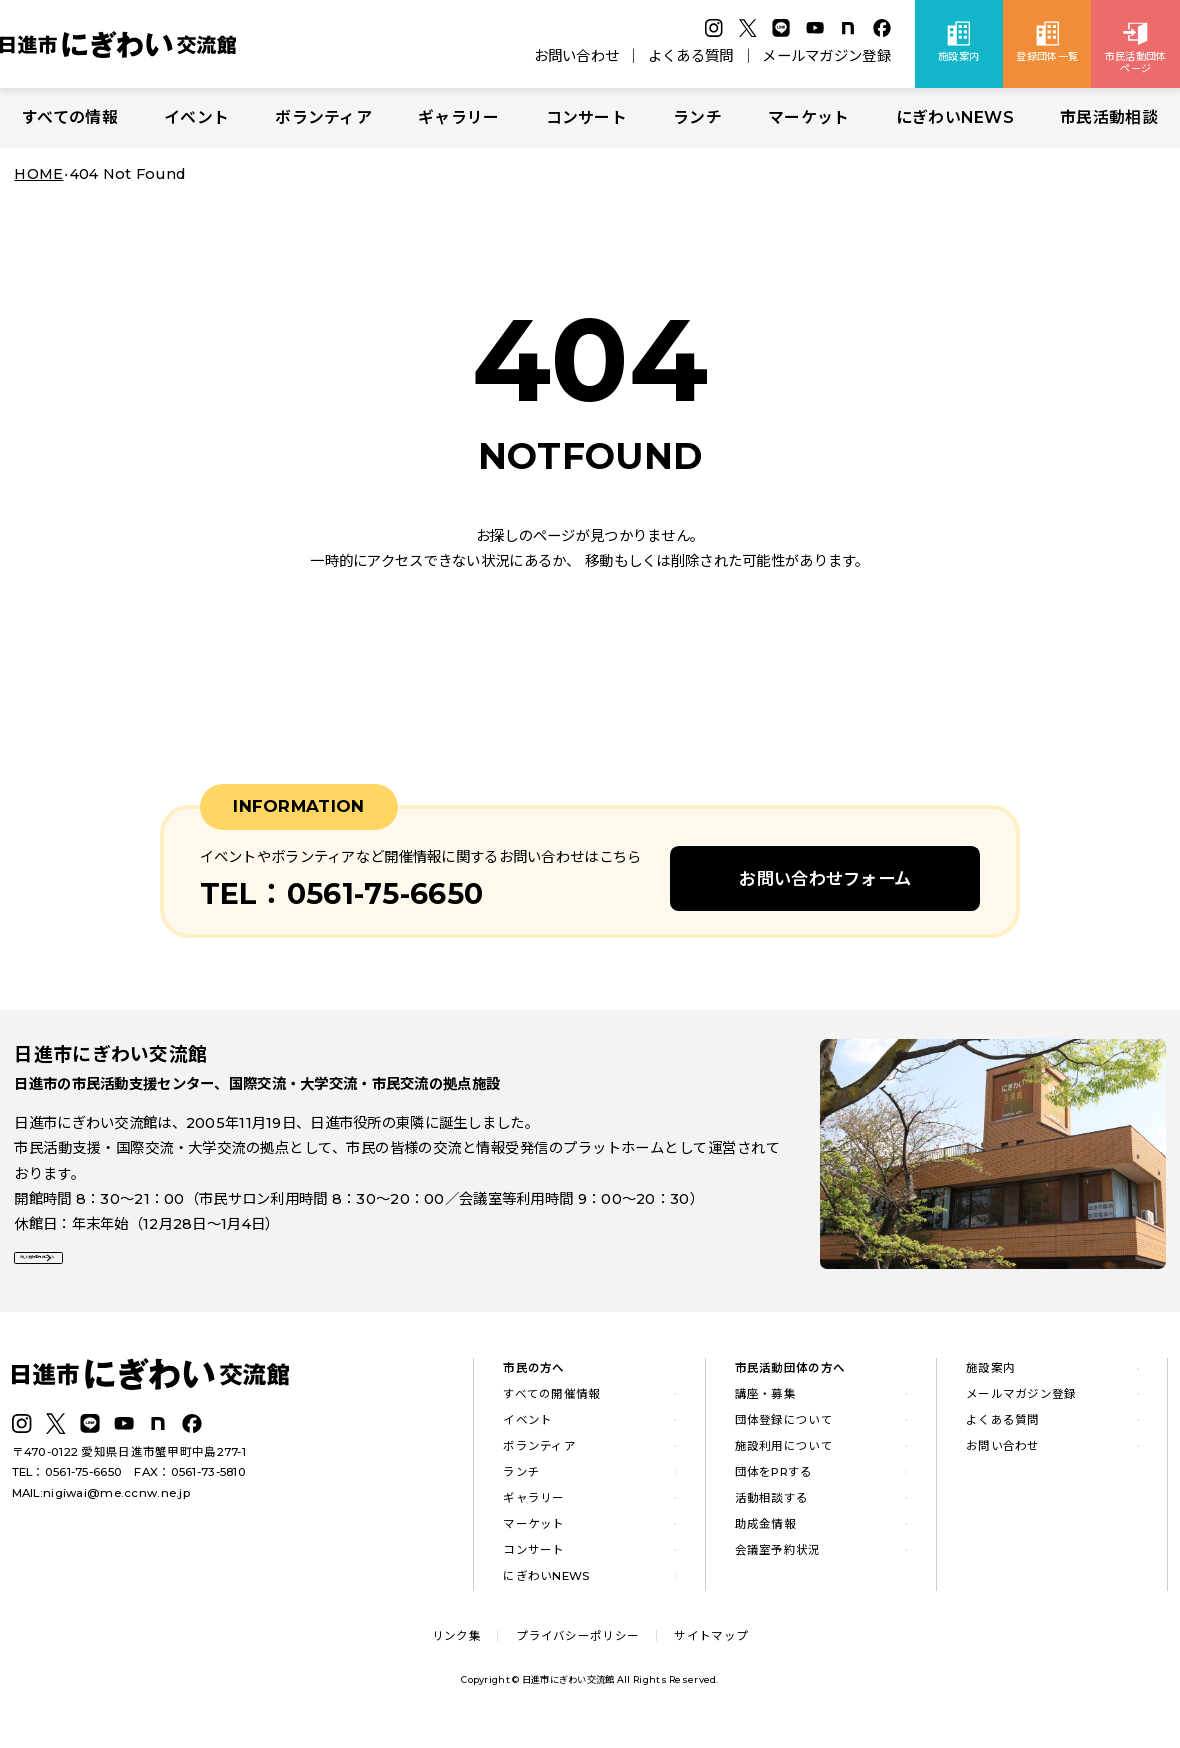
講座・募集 (765, 1406)
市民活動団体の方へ (790, 1381)
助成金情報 (765, 1536)
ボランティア (323, 117)
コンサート (586, 117)
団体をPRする (774, 1484)
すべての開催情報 (551, 1406)
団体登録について (784, 1432)
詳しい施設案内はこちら (108, 1273)
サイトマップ (711, 1648)
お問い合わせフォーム (825, 878)
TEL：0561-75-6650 (67, 1485)
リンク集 (456, 1648)
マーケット (808, 117)
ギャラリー (458, 117)
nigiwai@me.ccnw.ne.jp (116, 1505)
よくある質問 (691, 56)
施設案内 (990, 1381)
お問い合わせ (577, 56)
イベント (196, 117)
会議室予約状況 (778, 1562)
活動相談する (772, 1510)
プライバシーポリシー (577, 1648)
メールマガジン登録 (826, 56)
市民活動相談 (1109, 117)
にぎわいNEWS (955, 117)
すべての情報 (70, 117)
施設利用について (784, 1458)
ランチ (697, 117)
